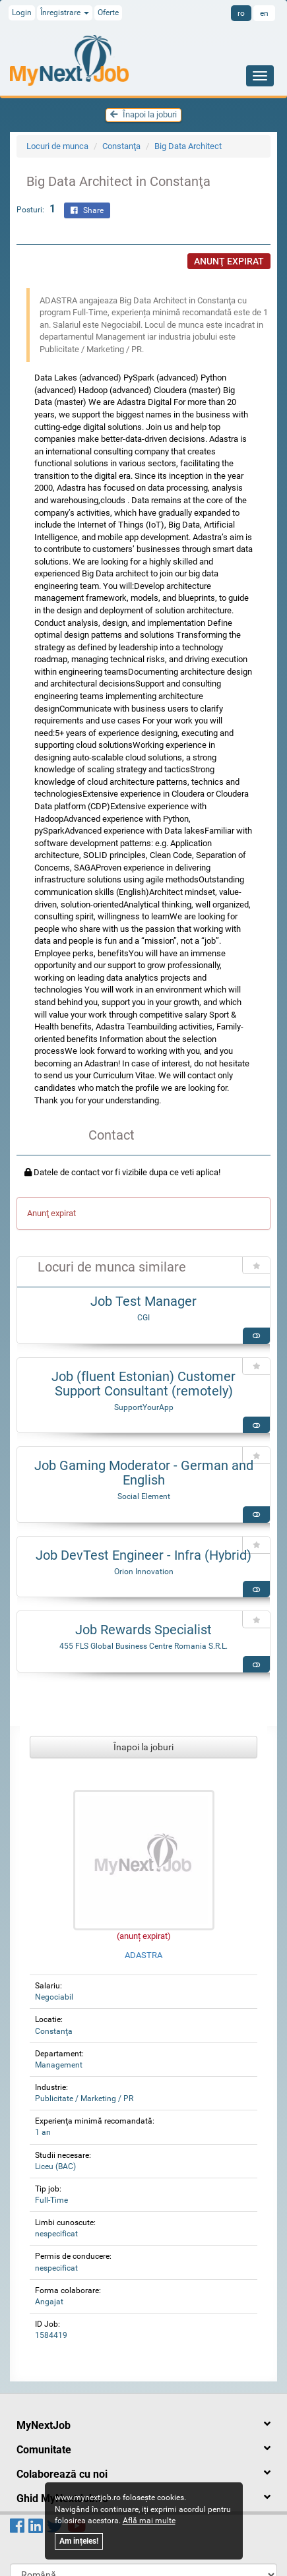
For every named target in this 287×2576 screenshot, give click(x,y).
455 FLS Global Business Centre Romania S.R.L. (143, 1646)
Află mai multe (149, 2520)
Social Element (143, 1496)
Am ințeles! (78, 2541)
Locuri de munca (57, 146)
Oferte (108, 12)
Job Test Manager (143, 1301)
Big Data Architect (188, 146)
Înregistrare (64, 12)
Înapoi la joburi (143, 114)
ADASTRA (143, 1955)
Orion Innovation (144, 1571)
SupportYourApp (144, 1407)
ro (241, 13)
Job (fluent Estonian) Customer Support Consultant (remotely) (143, 1383)
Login (22, 12)
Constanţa (121, 146)
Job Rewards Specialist (143, 1630)
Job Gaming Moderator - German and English (143, 1472)
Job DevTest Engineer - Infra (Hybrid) (143, 1555)
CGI (143, 1317)
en (264, 13)
